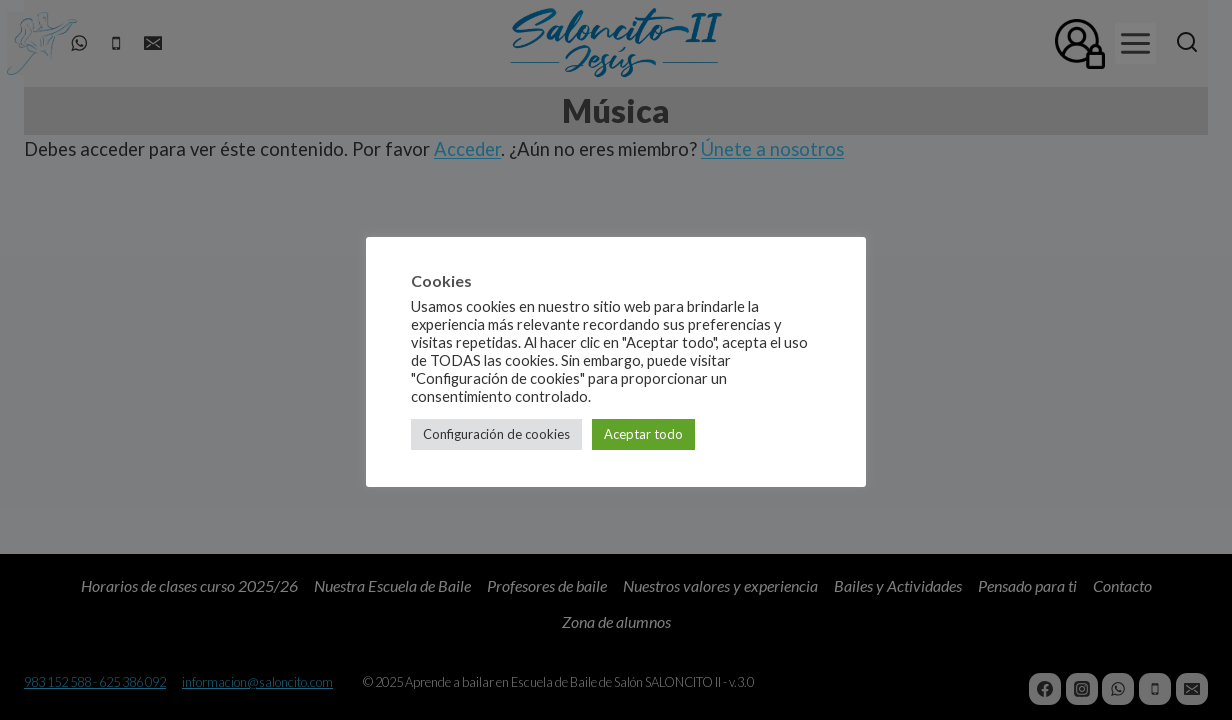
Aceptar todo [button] (643, 434)
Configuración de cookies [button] (496, 434)
